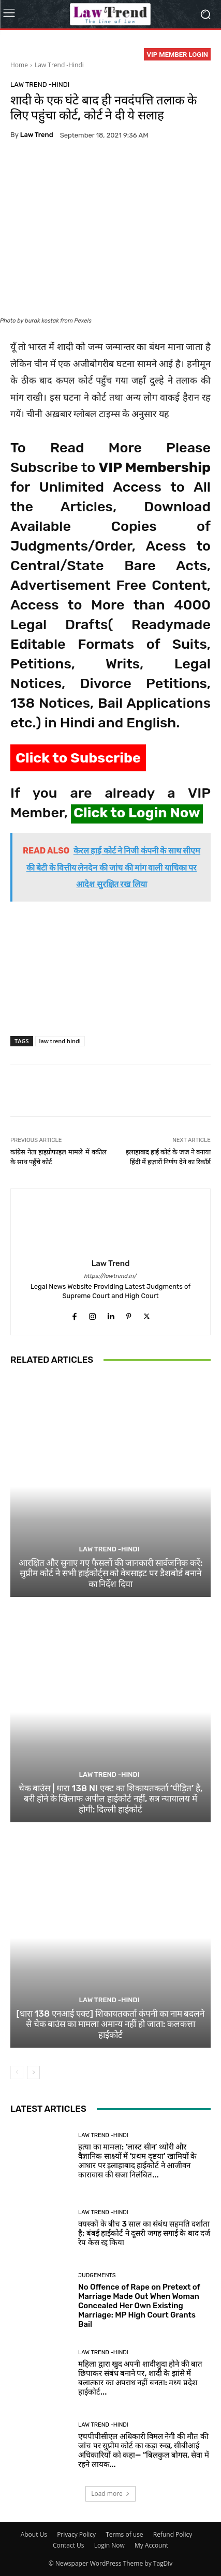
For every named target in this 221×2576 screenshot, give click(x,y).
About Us (34, 2534)
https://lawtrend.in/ (110, 1276)
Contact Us (68, 2545)
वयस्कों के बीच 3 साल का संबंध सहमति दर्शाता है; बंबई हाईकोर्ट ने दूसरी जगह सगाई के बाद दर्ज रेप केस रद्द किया (144, 2233)
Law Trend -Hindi (59, 64)
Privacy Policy (76, 2534)
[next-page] (33, 2072)
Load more (110, 2493)
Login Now (109, 2545)
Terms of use (124, 2534)
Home (19, 64)
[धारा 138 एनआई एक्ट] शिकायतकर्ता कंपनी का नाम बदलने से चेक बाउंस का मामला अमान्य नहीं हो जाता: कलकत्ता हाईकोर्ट (111, 2024)
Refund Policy (173, 2534)
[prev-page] (16, 2072)
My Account (151, 2545)
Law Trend (36, 134)
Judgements (97, 2275)
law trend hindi (60, 1041)
